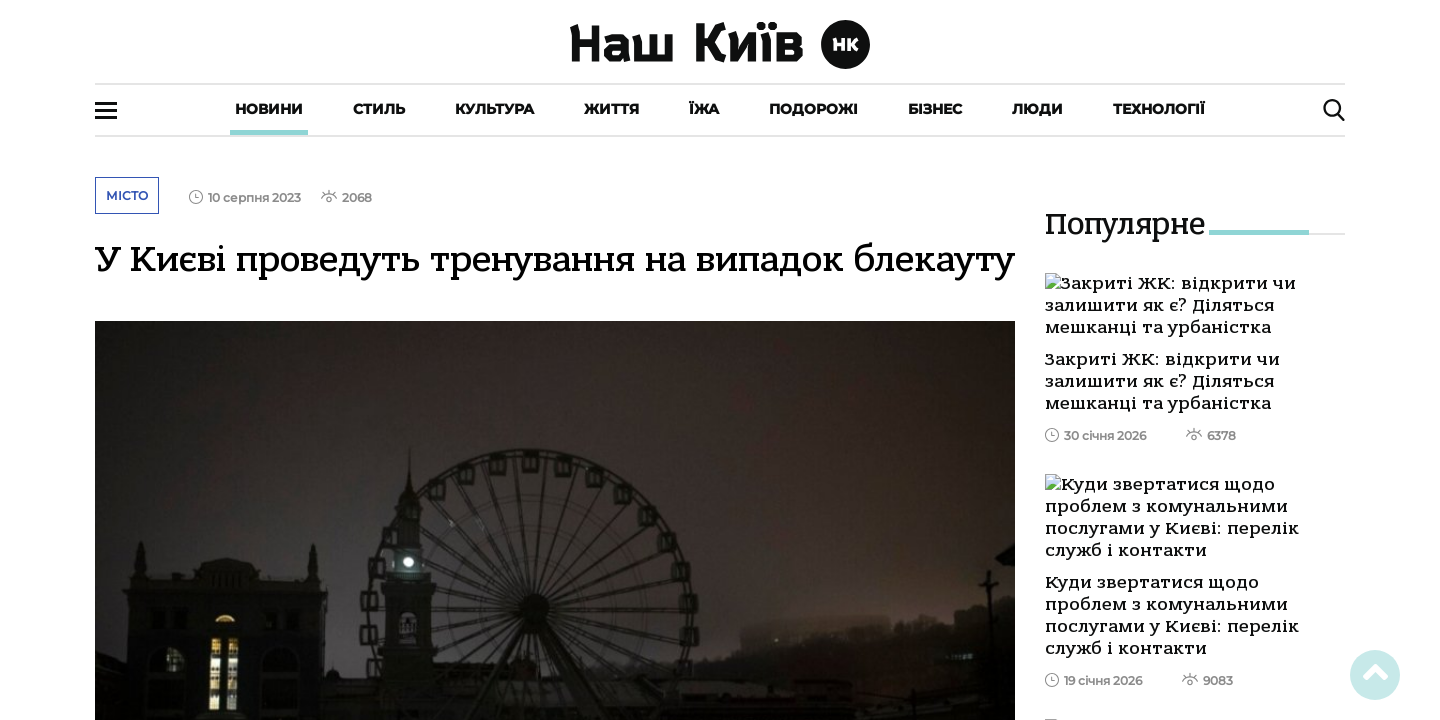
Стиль (379, 109)
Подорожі (813, 109)
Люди (1037, 109)
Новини (269, 109)
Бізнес (935, 109)
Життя (611, 109)
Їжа (704, 109)
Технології (1159, 109)
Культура (494, 109)
